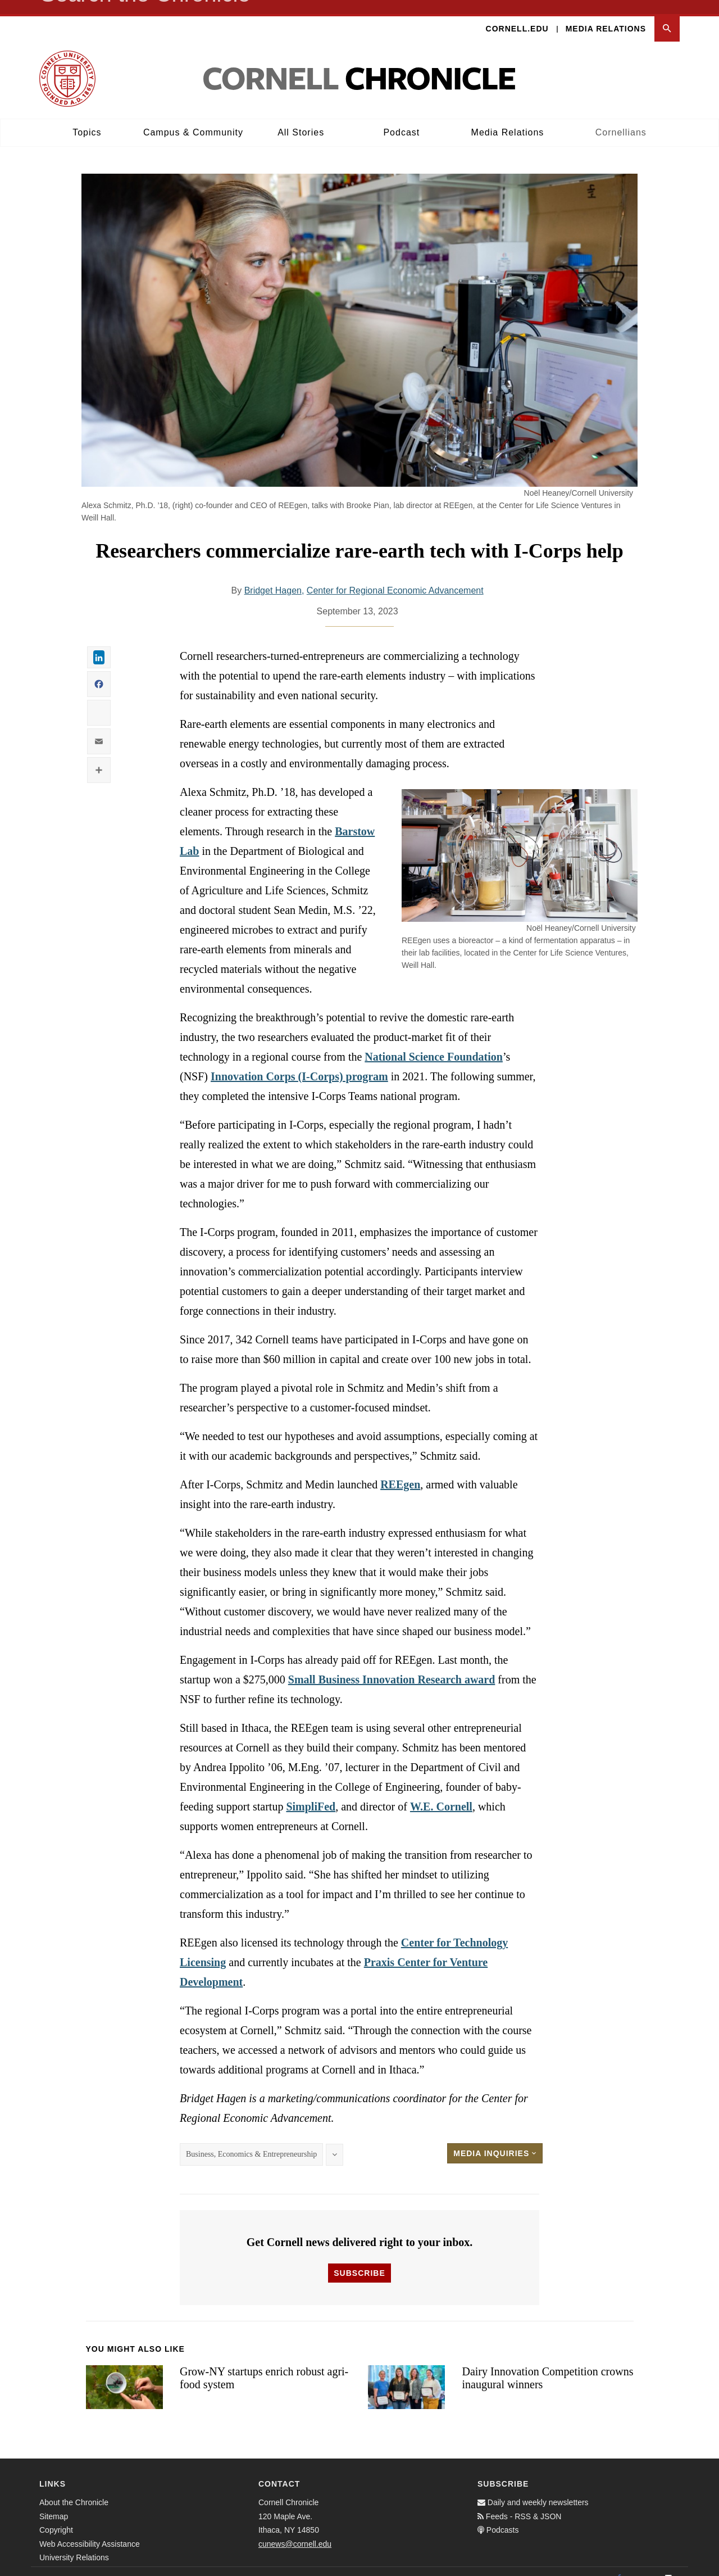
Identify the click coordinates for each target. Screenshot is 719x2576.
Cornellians (621, 118)
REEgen (400, 1470)
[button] (667, 15)
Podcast (401, 118)
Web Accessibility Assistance (89, 2529)
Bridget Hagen (273, 576)
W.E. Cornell (441, 1792)
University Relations (74, 2543)
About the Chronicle (73, 2488)
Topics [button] (86, 118)
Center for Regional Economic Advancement (395, 576)
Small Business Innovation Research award (391, 1665)
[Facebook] (619, 2564)
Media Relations (606, 14)
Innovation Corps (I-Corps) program (299, 1062)
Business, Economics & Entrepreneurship (251, 2140)
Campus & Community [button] (193, 118)
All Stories (300, 118)
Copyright (56, 2515)
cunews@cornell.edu (294, 2529)
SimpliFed (310, 1792)
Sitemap (53, 2502)
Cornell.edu (517, 14)
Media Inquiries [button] (494, 2139)
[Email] (668, 2564)
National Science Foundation (434, 1042)
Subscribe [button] (359, 2258)
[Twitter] (643, 2564)
